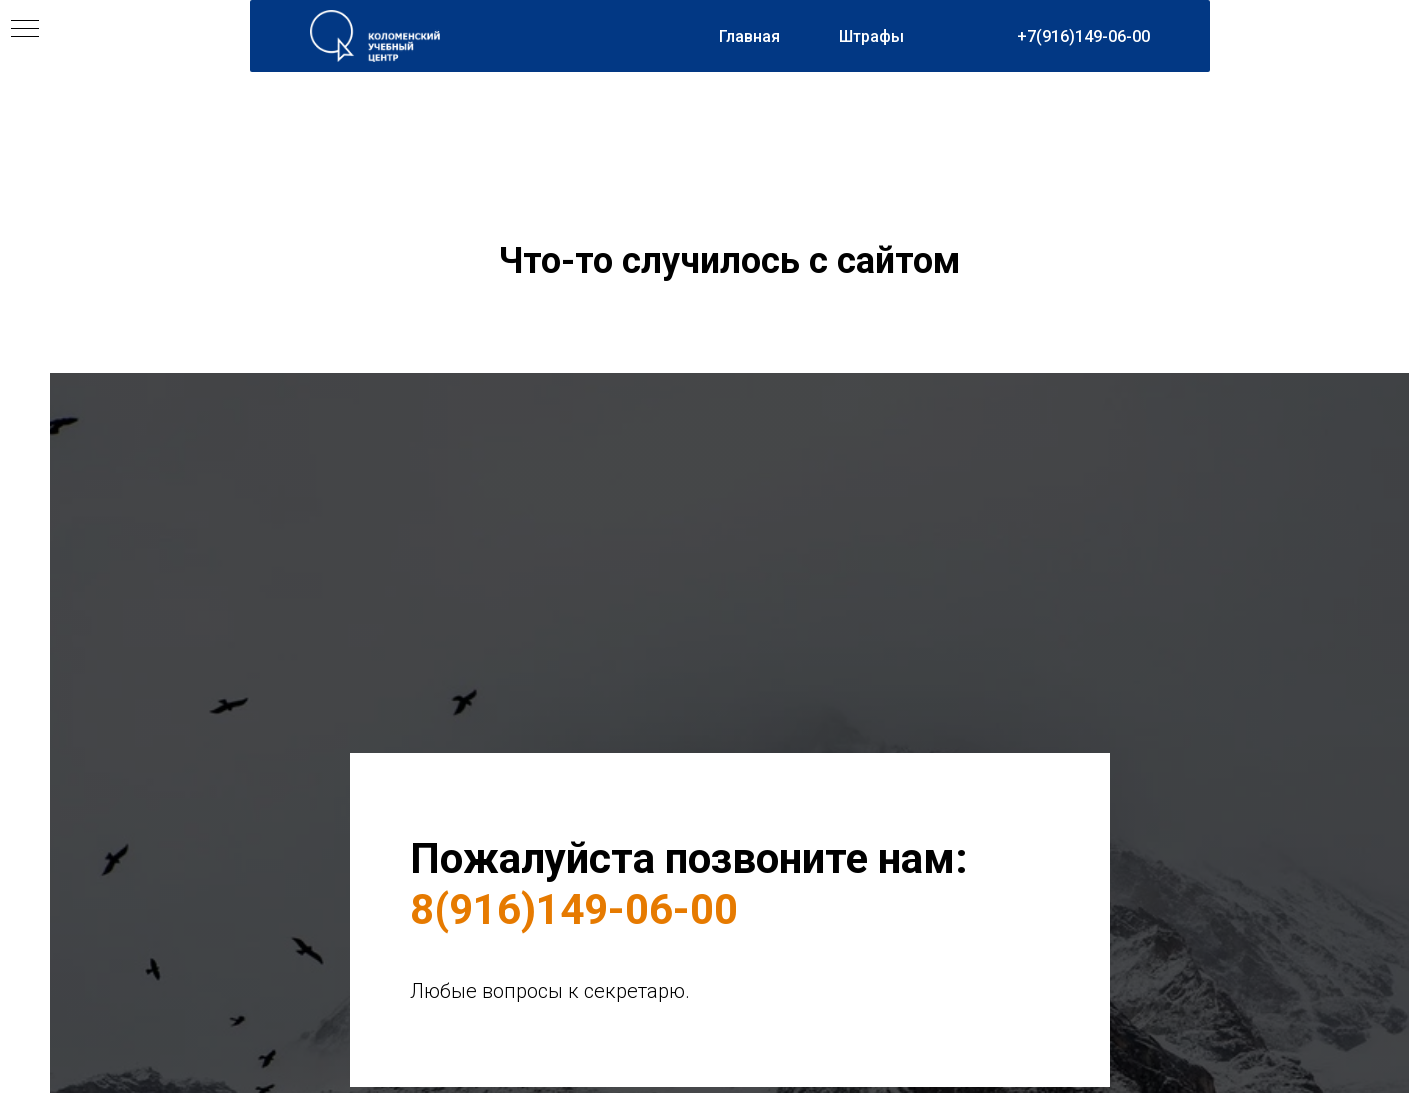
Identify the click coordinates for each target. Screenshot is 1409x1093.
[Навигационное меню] (25, 30)
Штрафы (871, 36)
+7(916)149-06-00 (1083, 36)
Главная (749, 36)
